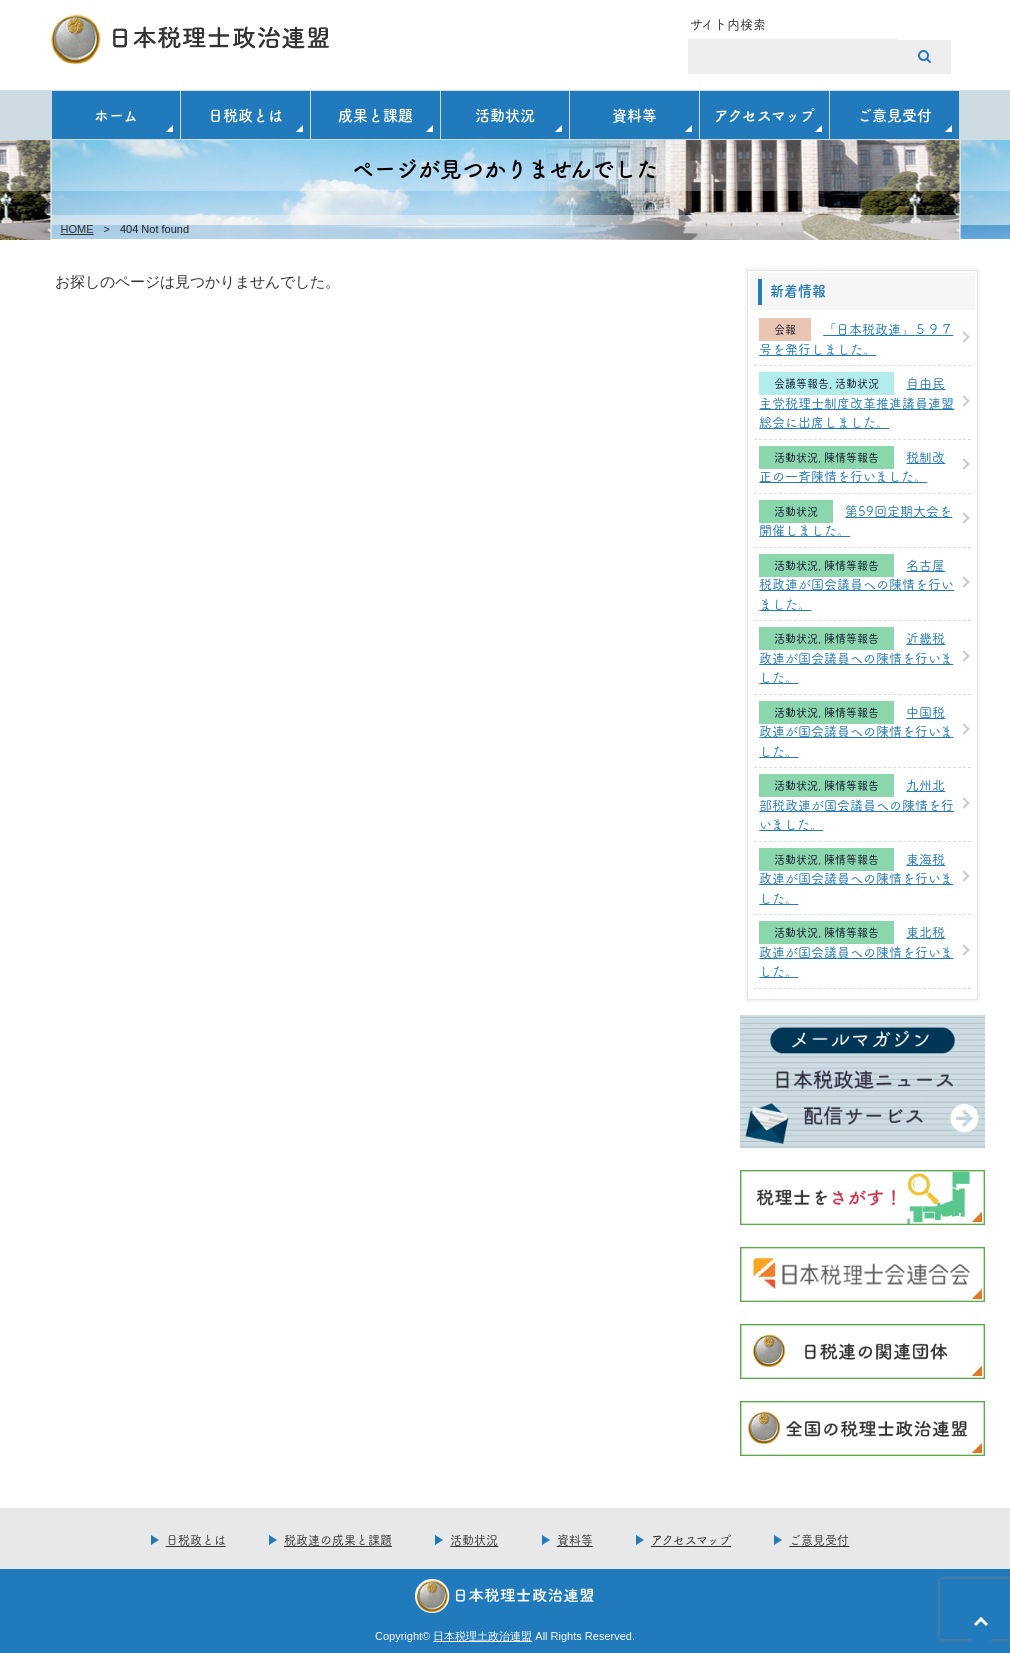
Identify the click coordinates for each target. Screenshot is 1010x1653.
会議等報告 (801, 383)
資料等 (634, 114)
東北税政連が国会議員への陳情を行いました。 (856, 950)
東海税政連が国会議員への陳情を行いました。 (856, 877)
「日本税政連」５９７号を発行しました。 (856, 338)
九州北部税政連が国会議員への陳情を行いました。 (856, 803)
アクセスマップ (764, 114)
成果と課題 (375, 114)
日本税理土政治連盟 (482, 1636)
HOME (77, 229)
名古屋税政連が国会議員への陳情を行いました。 (856, 583)
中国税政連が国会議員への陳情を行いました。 (856, 730)
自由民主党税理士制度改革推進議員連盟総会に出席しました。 (856, 401)
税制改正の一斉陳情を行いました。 (852, 466)
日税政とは (245, 114)
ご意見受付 (894, 114)
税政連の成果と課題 (338, 1539)
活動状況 (505, 114)
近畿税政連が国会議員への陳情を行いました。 (856, 656)
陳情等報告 (851, 457)
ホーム (116, 114)
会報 (785, 329)
